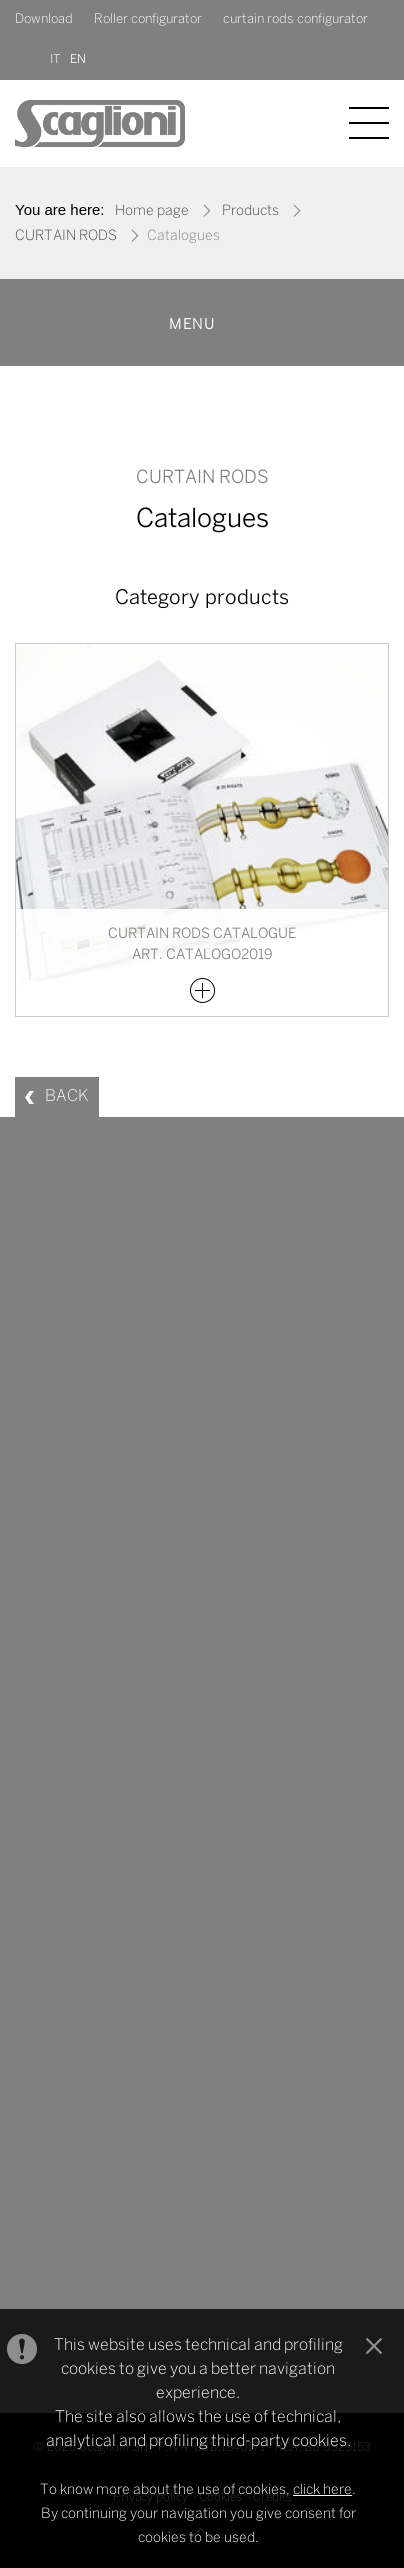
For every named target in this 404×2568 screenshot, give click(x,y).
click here (322, 2490)
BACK (67, 1096)
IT (55, 59)
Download (44, 19)
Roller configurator (148, 19)
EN (78, 59)
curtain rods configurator (295, 19)
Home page (152, 211)
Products (250, 211)
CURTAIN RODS (66, 236)
